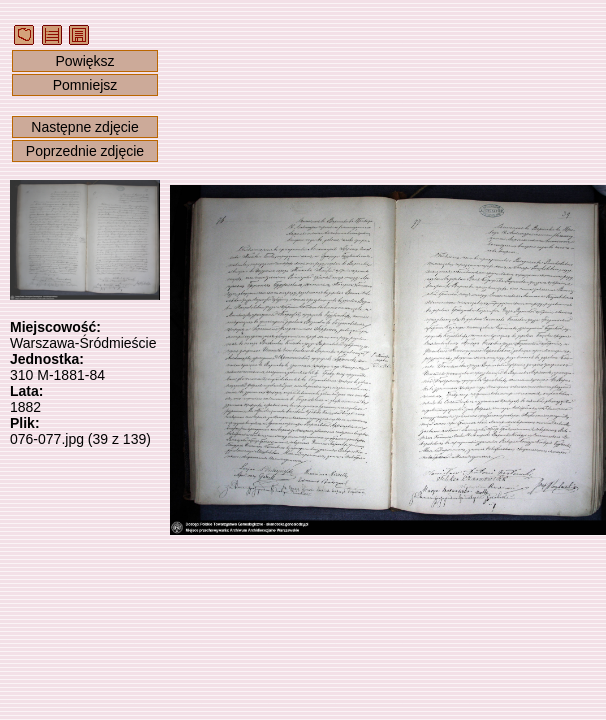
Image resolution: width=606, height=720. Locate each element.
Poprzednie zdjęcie (85, 151)
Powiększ (84, 61)
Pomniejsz (85, 85)
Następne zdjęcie (84, 127)
